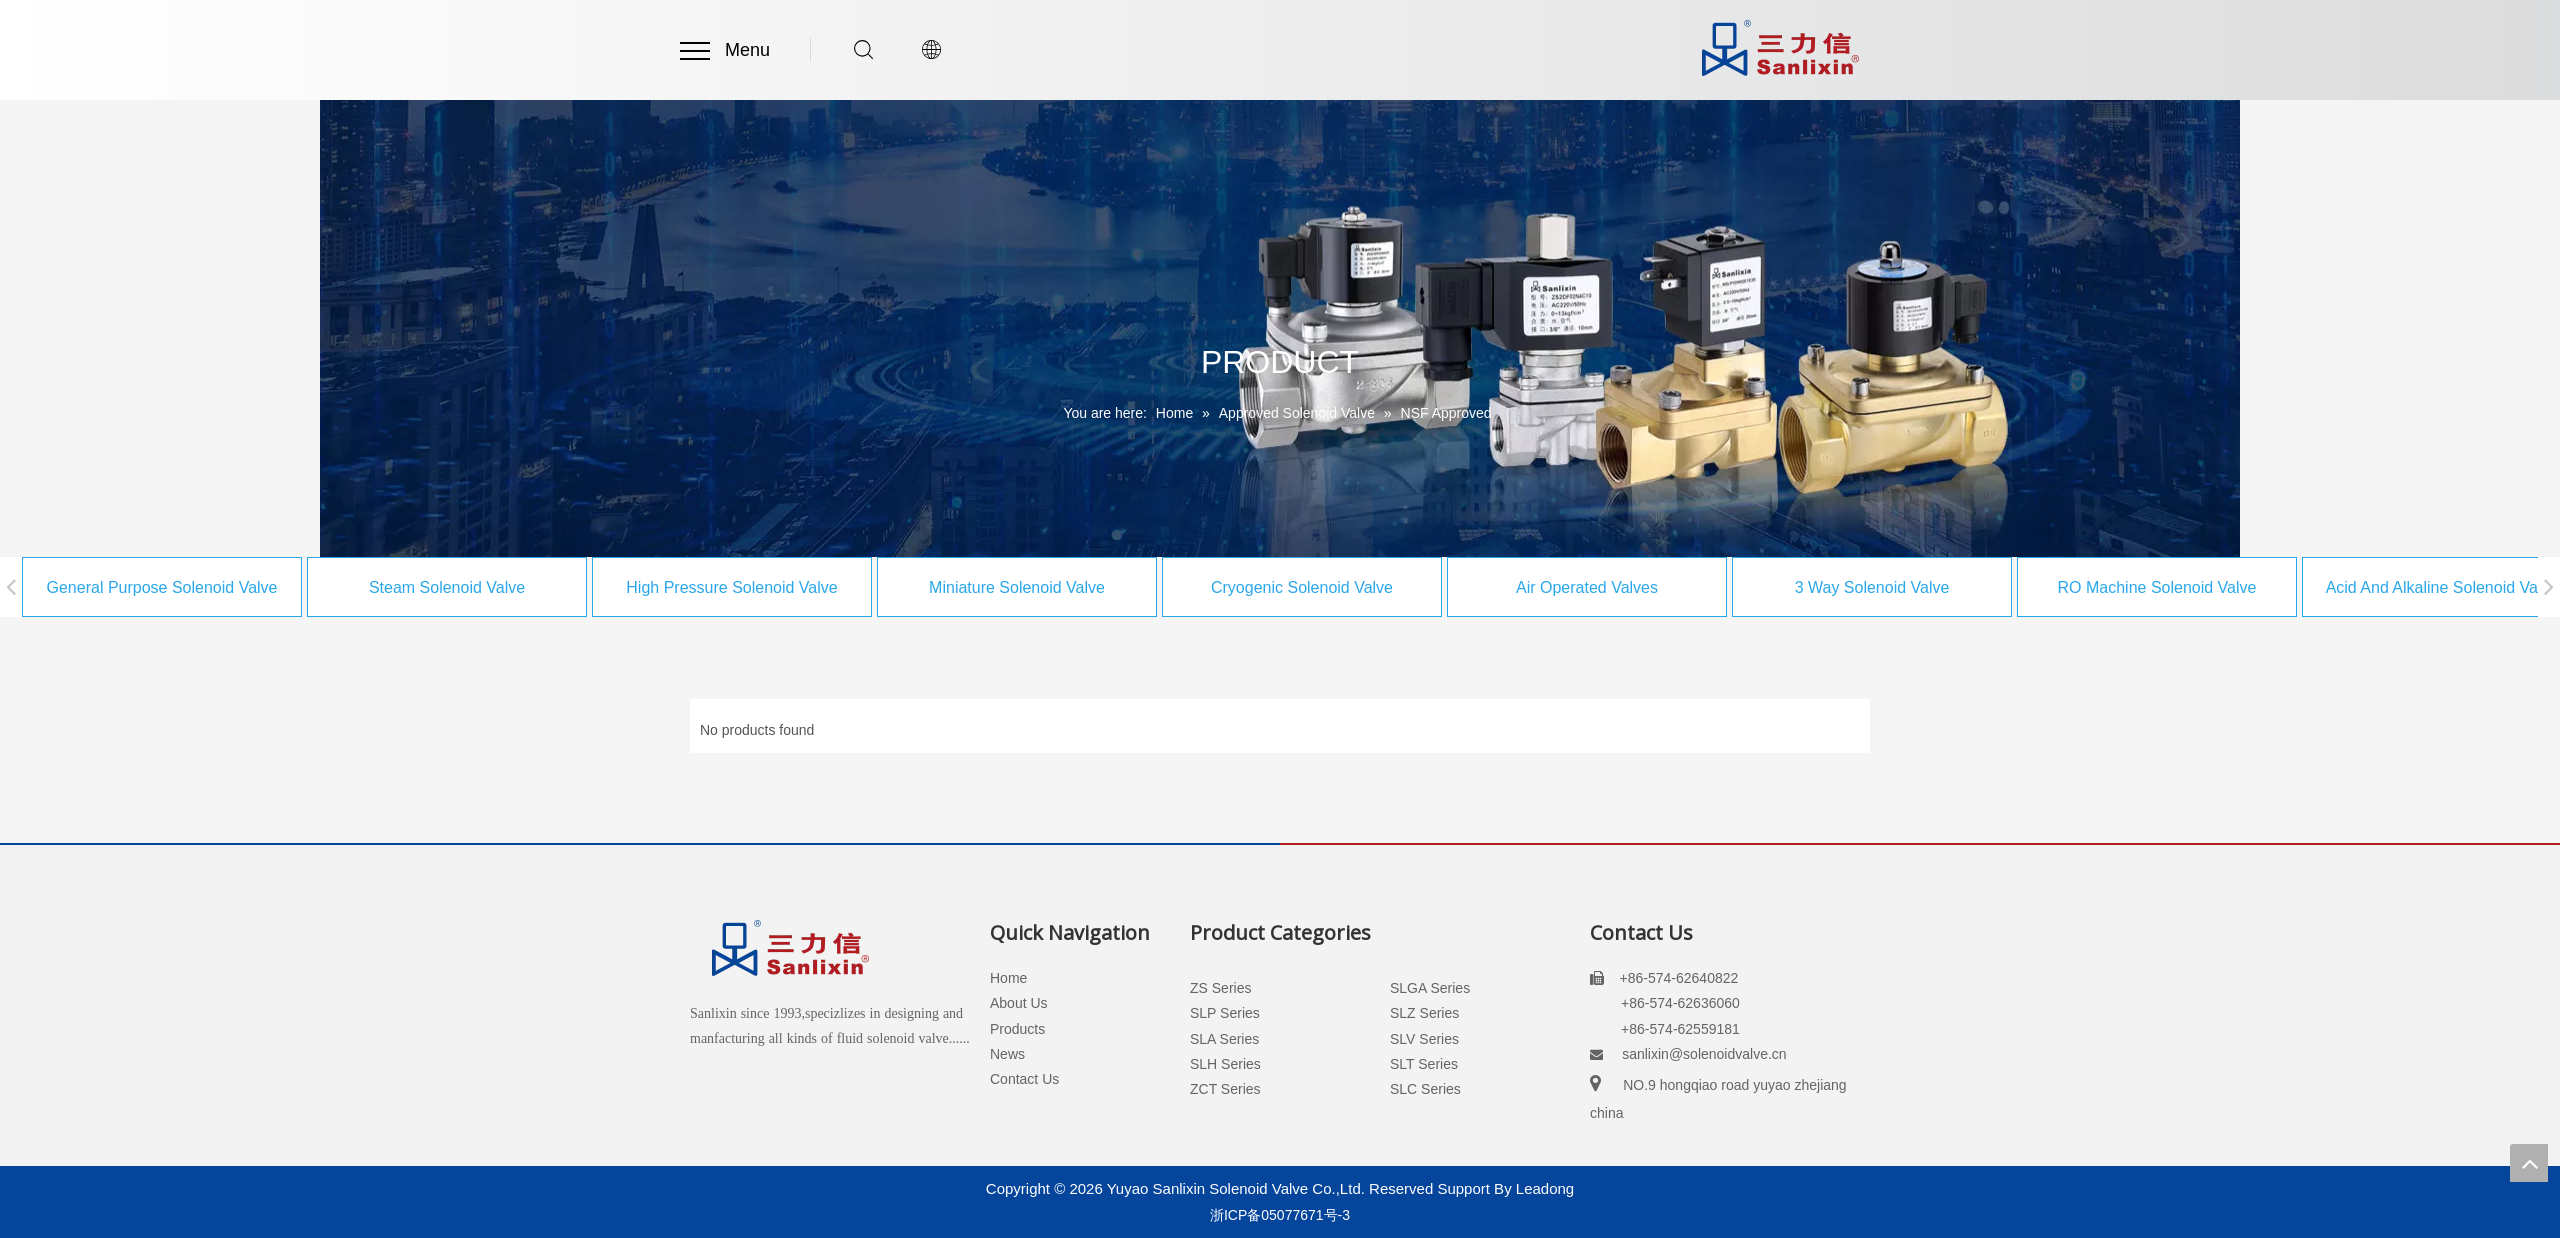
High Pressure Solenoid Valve (666, 587)
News (1007, 1054)
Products (1017, 1029)
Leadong (1545, 1188)
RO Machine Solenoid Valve (2092, 587)
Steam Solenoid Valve (382, 587)
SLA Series (1224, 1039)
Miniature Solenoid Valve (952, 587)
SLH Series (1225, 1064)
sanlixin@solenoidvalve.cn (1704, 1054)
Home (1008, 978)
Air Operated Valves (1522, 587)
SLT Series (1424, 1064)
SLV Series (1424, 1039)
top (2529, 1163)
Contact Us (1024, 1079)
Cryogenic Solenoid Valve (1237, 587)
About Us (1019, 1003)
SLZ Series (1424, 1013)
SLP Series (1225, 1013)
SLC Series (1425, 1089)
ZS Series (1220, 988)
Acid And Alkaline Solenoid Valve (2377, 587)
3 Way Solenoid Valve (1807, 587)
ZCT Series (1225, 1089)
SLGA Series (1430, 988)
